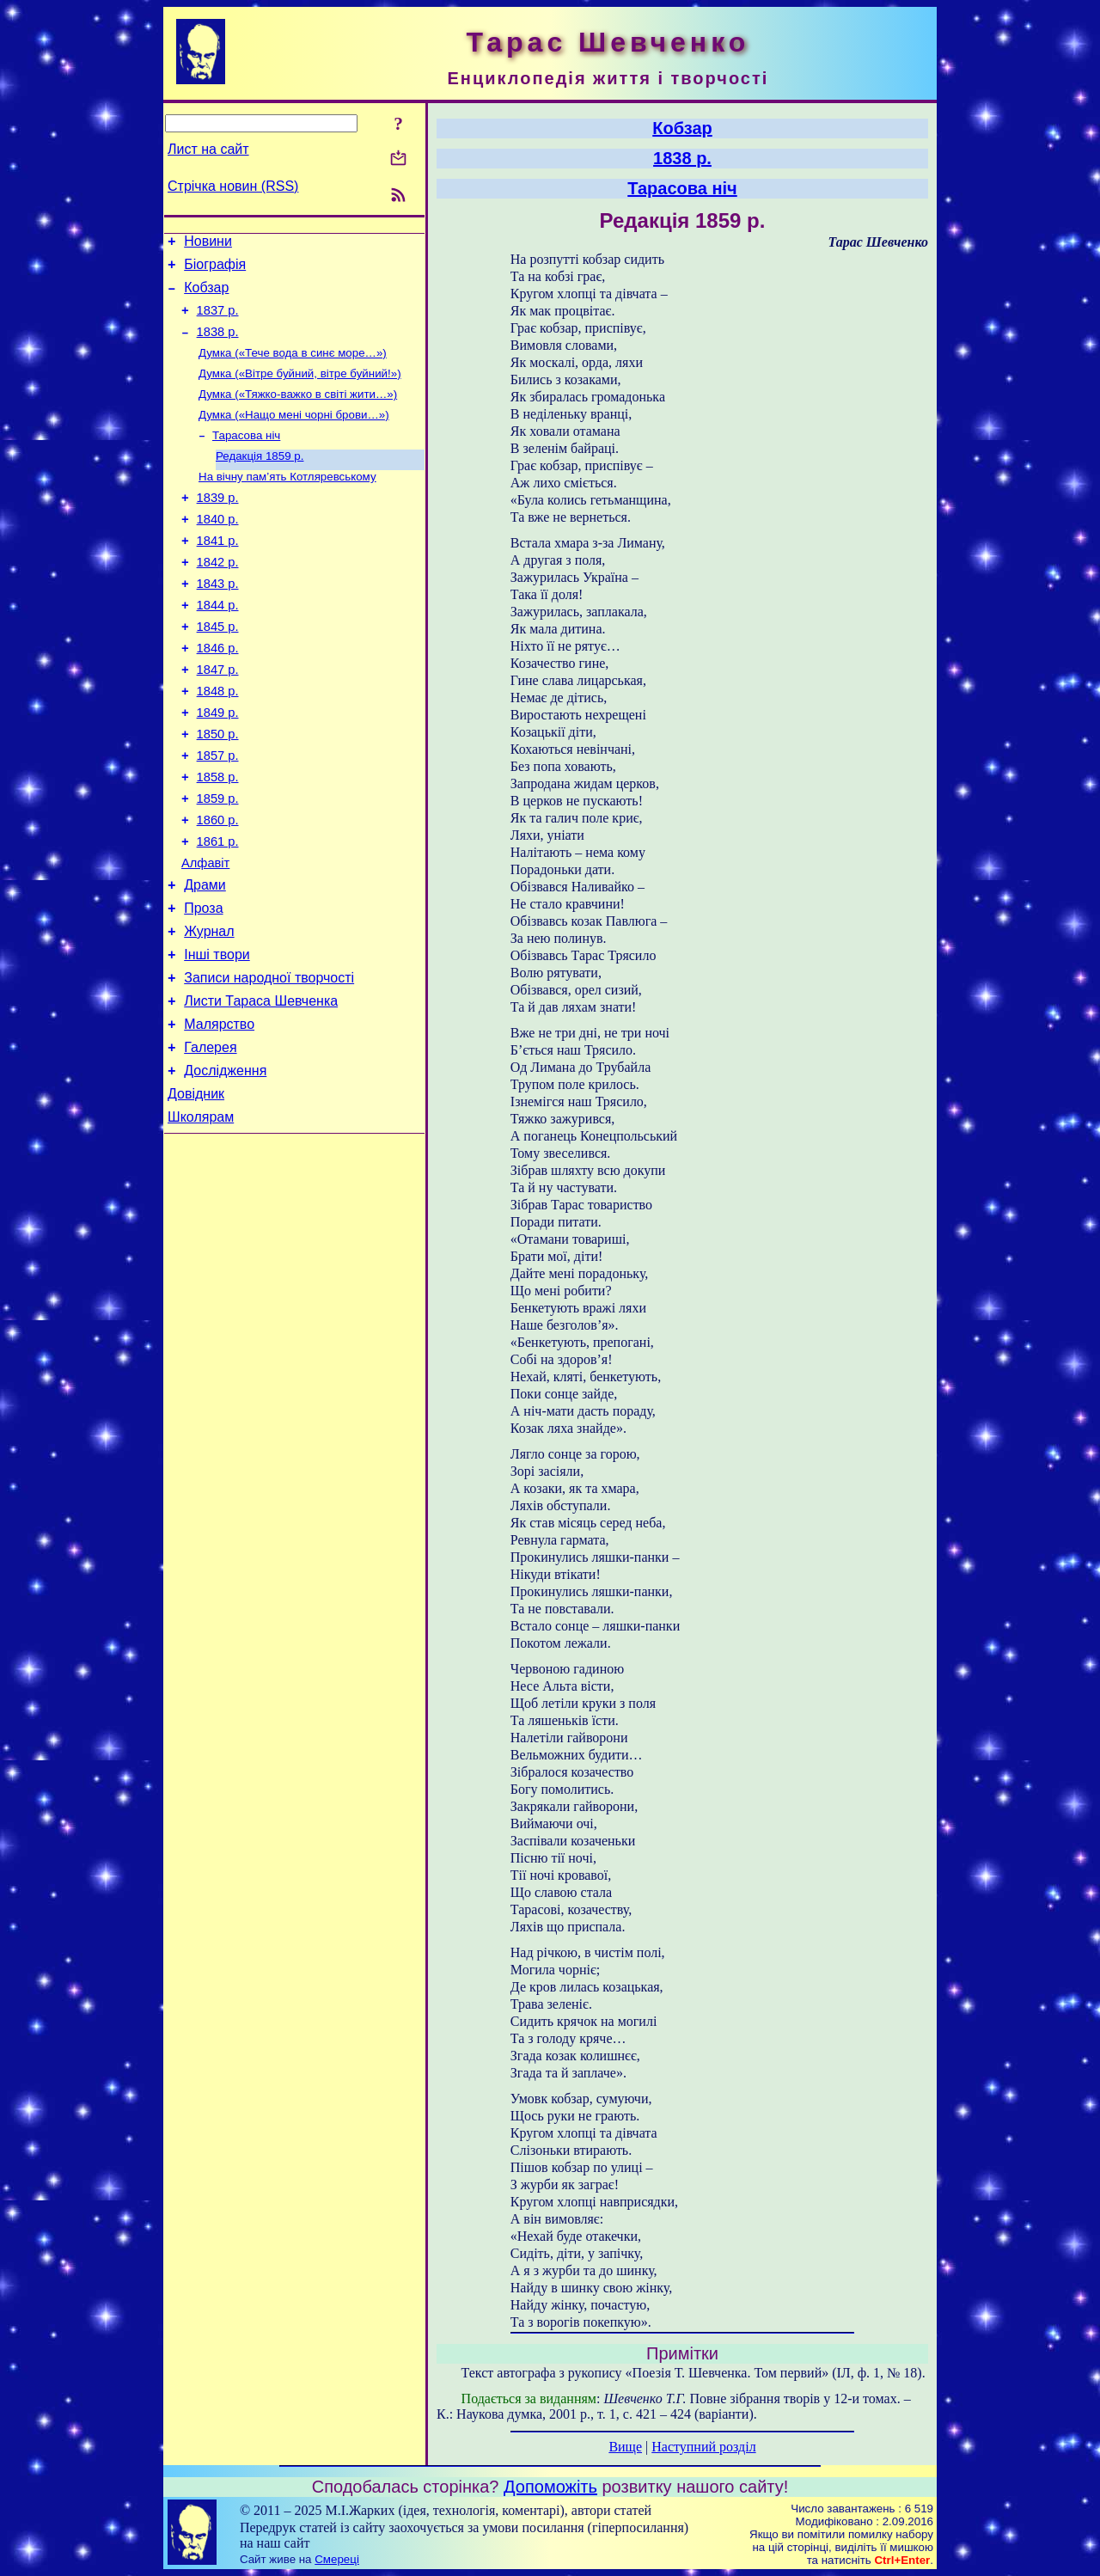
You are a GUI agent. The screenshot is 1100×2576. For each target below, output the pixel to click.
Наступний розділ (703, 2446)
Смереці (337, 2559)
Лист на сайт (208, 149)
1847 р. (218, 718)
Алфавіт (205, 934)
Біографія (215, 269)
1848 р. (218, 742)
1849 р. (218, 766)
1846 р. (218, 694)
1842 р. (218, 597)
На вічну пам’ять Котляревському (287, 501)
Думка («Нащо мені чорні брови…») (294, 434)
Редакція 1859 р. (259, 479)
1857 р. (218, 814)
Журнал (209, 1010)
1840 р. (218, 549)
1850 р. (218, 790)
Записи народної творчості (269, 1062)
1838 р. (218, 345)
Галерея (210, 1139)
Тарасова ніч (246, 456)
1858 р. (218, 838)
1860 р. (218, 886)
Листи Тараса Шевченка (261, 1087)
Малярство (219, 1113)
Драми (205, 958)
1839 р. (218, 525)
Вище (625, 2446)
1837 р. (218, 320)
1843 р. (218, 621)
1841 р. (218, 573)
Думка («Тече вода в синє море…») (293, 367)
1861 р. (218, 910)
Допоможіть (550, 2486)
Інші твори (217, 1036)
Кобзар (206, 295)
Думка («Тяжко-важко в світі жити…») (298, 412)
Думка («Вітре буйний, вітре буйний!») (300, 389)
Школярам (201, 1216)
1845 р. (218, 669)
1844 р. (218, 645)
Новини (208, 243)
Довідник (196, 1191)
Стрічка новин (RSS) (233, 186)
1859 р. (218, 862)
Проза (203, 984)
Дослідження (225, 1165)
